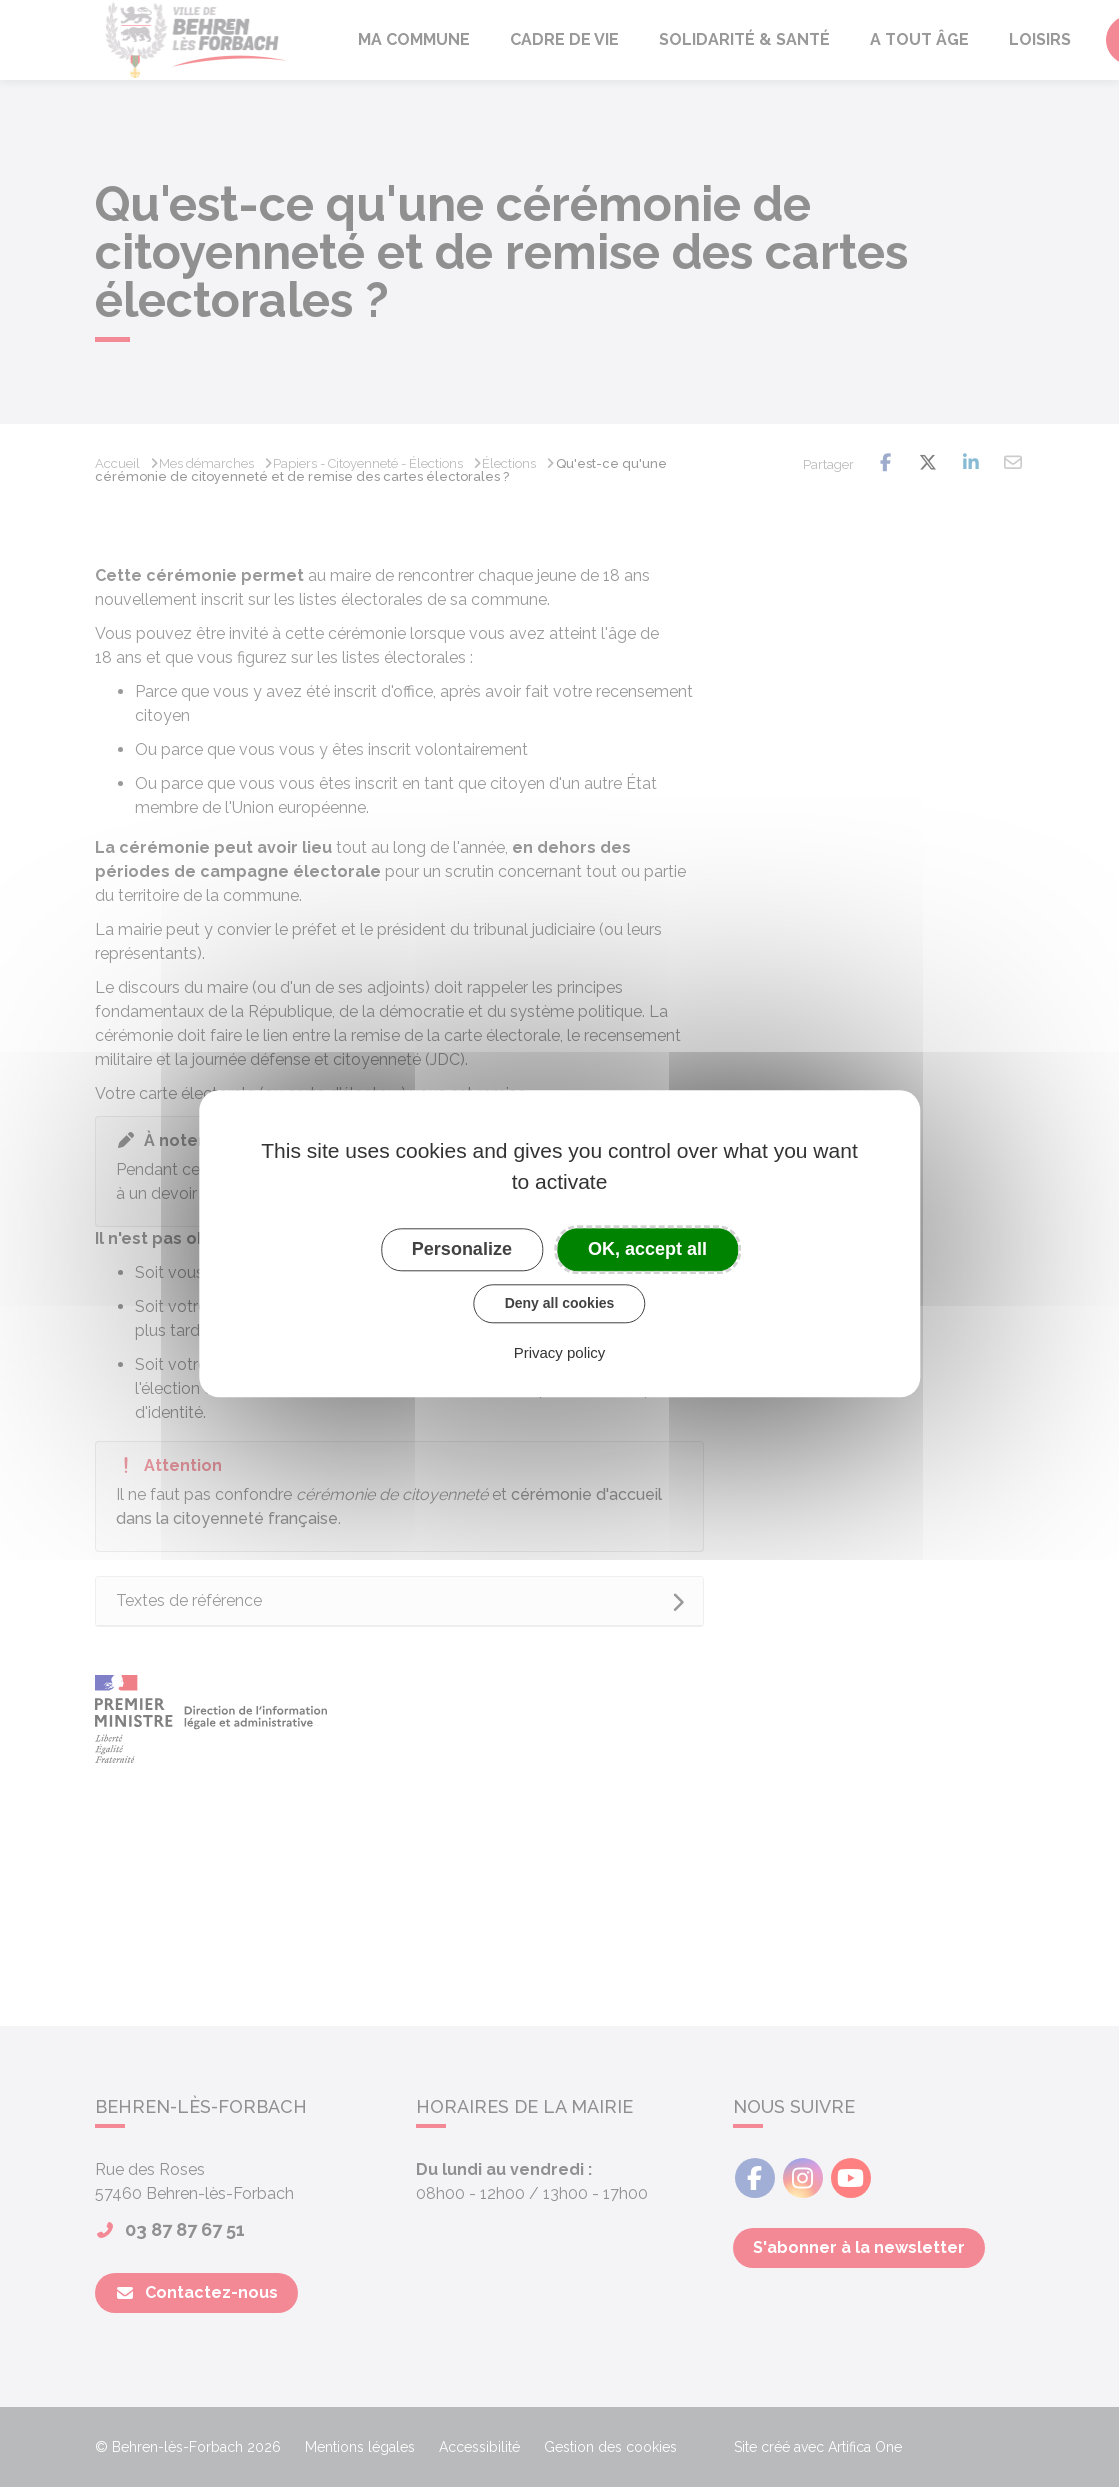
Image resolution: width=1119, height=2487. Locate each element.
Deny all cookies (560, 1303)
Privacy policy (560, 1352)
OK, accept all (647, 1249)
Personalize (462, 1249)
